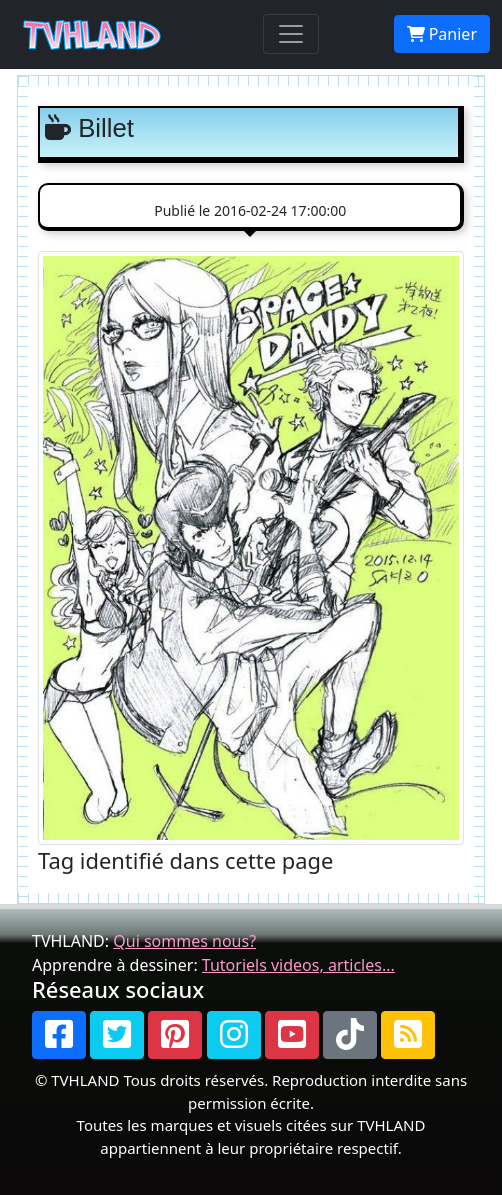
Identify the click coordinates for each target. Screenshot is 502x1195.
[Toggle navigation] (291, 34)
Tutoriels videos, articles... (298, 965)
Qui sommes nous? (184, 941)
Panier (442, 34)
